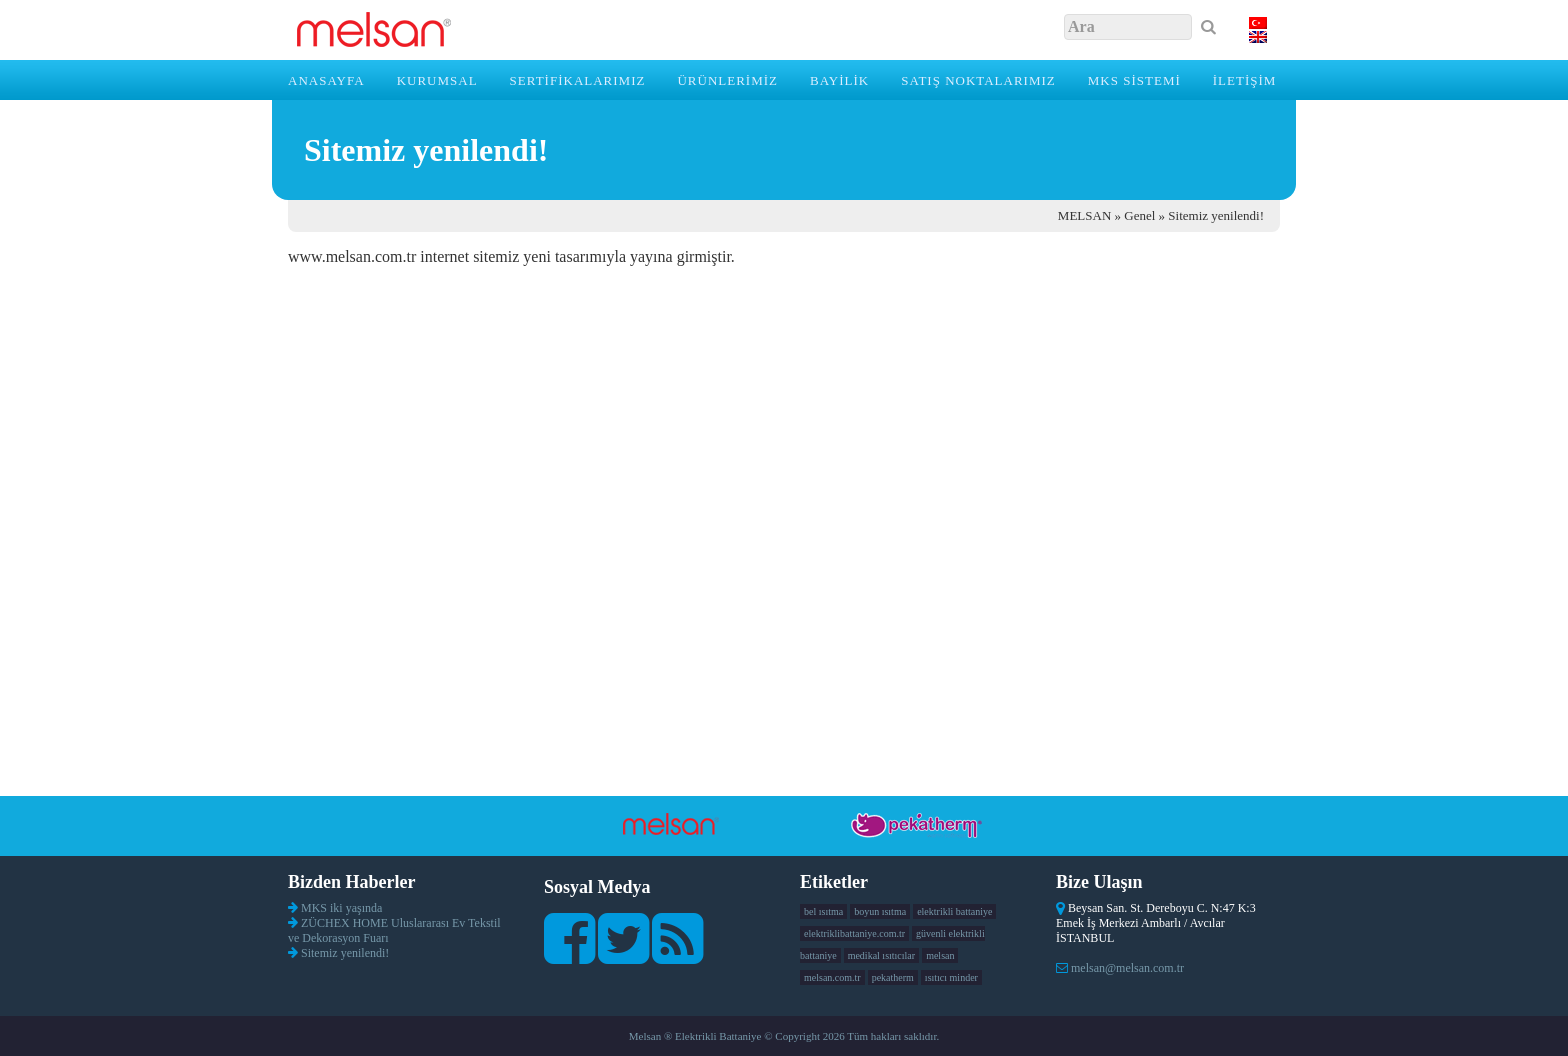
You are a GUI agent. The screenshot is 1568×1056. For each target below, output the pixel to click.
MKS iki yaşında (341, 908)
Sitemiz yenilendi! (345, 953)
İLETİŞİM (1245, 80)
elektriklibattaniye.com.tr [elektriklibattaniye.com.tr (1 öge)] (854, 933)
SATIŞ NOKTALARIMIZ (978, 80)
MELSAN (1084, 215)
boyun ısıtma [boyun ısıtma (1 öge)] (880, 911)
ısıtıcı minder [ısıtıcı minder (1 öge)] (951, 977)
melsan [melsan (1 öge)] (940, 955)
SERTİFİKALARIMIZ (578, 80)
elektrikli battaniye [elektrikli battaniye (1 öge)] (954, 911)
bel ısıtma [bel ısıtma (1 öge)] (823, 911)
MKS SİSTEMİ (1134, 80)
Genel (1139, 215)
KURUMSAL (437, 80)
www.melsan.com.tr (352, 256)
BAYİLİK (839, 80)
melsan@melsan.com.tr (1127, 968)
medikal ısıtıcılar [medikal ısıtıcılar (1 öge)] (881, 955)
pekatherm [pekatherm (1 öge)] (893, 977)
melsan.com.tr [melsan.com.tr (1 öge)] (832, 977)
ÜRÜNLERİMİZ (727, 80)
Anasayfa (326, 80)
